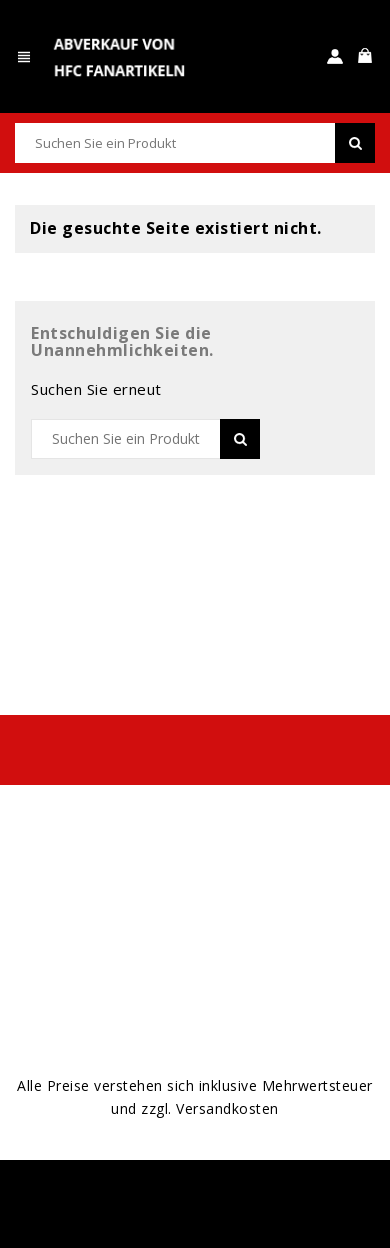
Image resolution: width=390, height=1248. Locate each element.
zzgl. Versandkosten (210, 1108)
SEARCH (355, 143)
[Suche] (195, 143)
